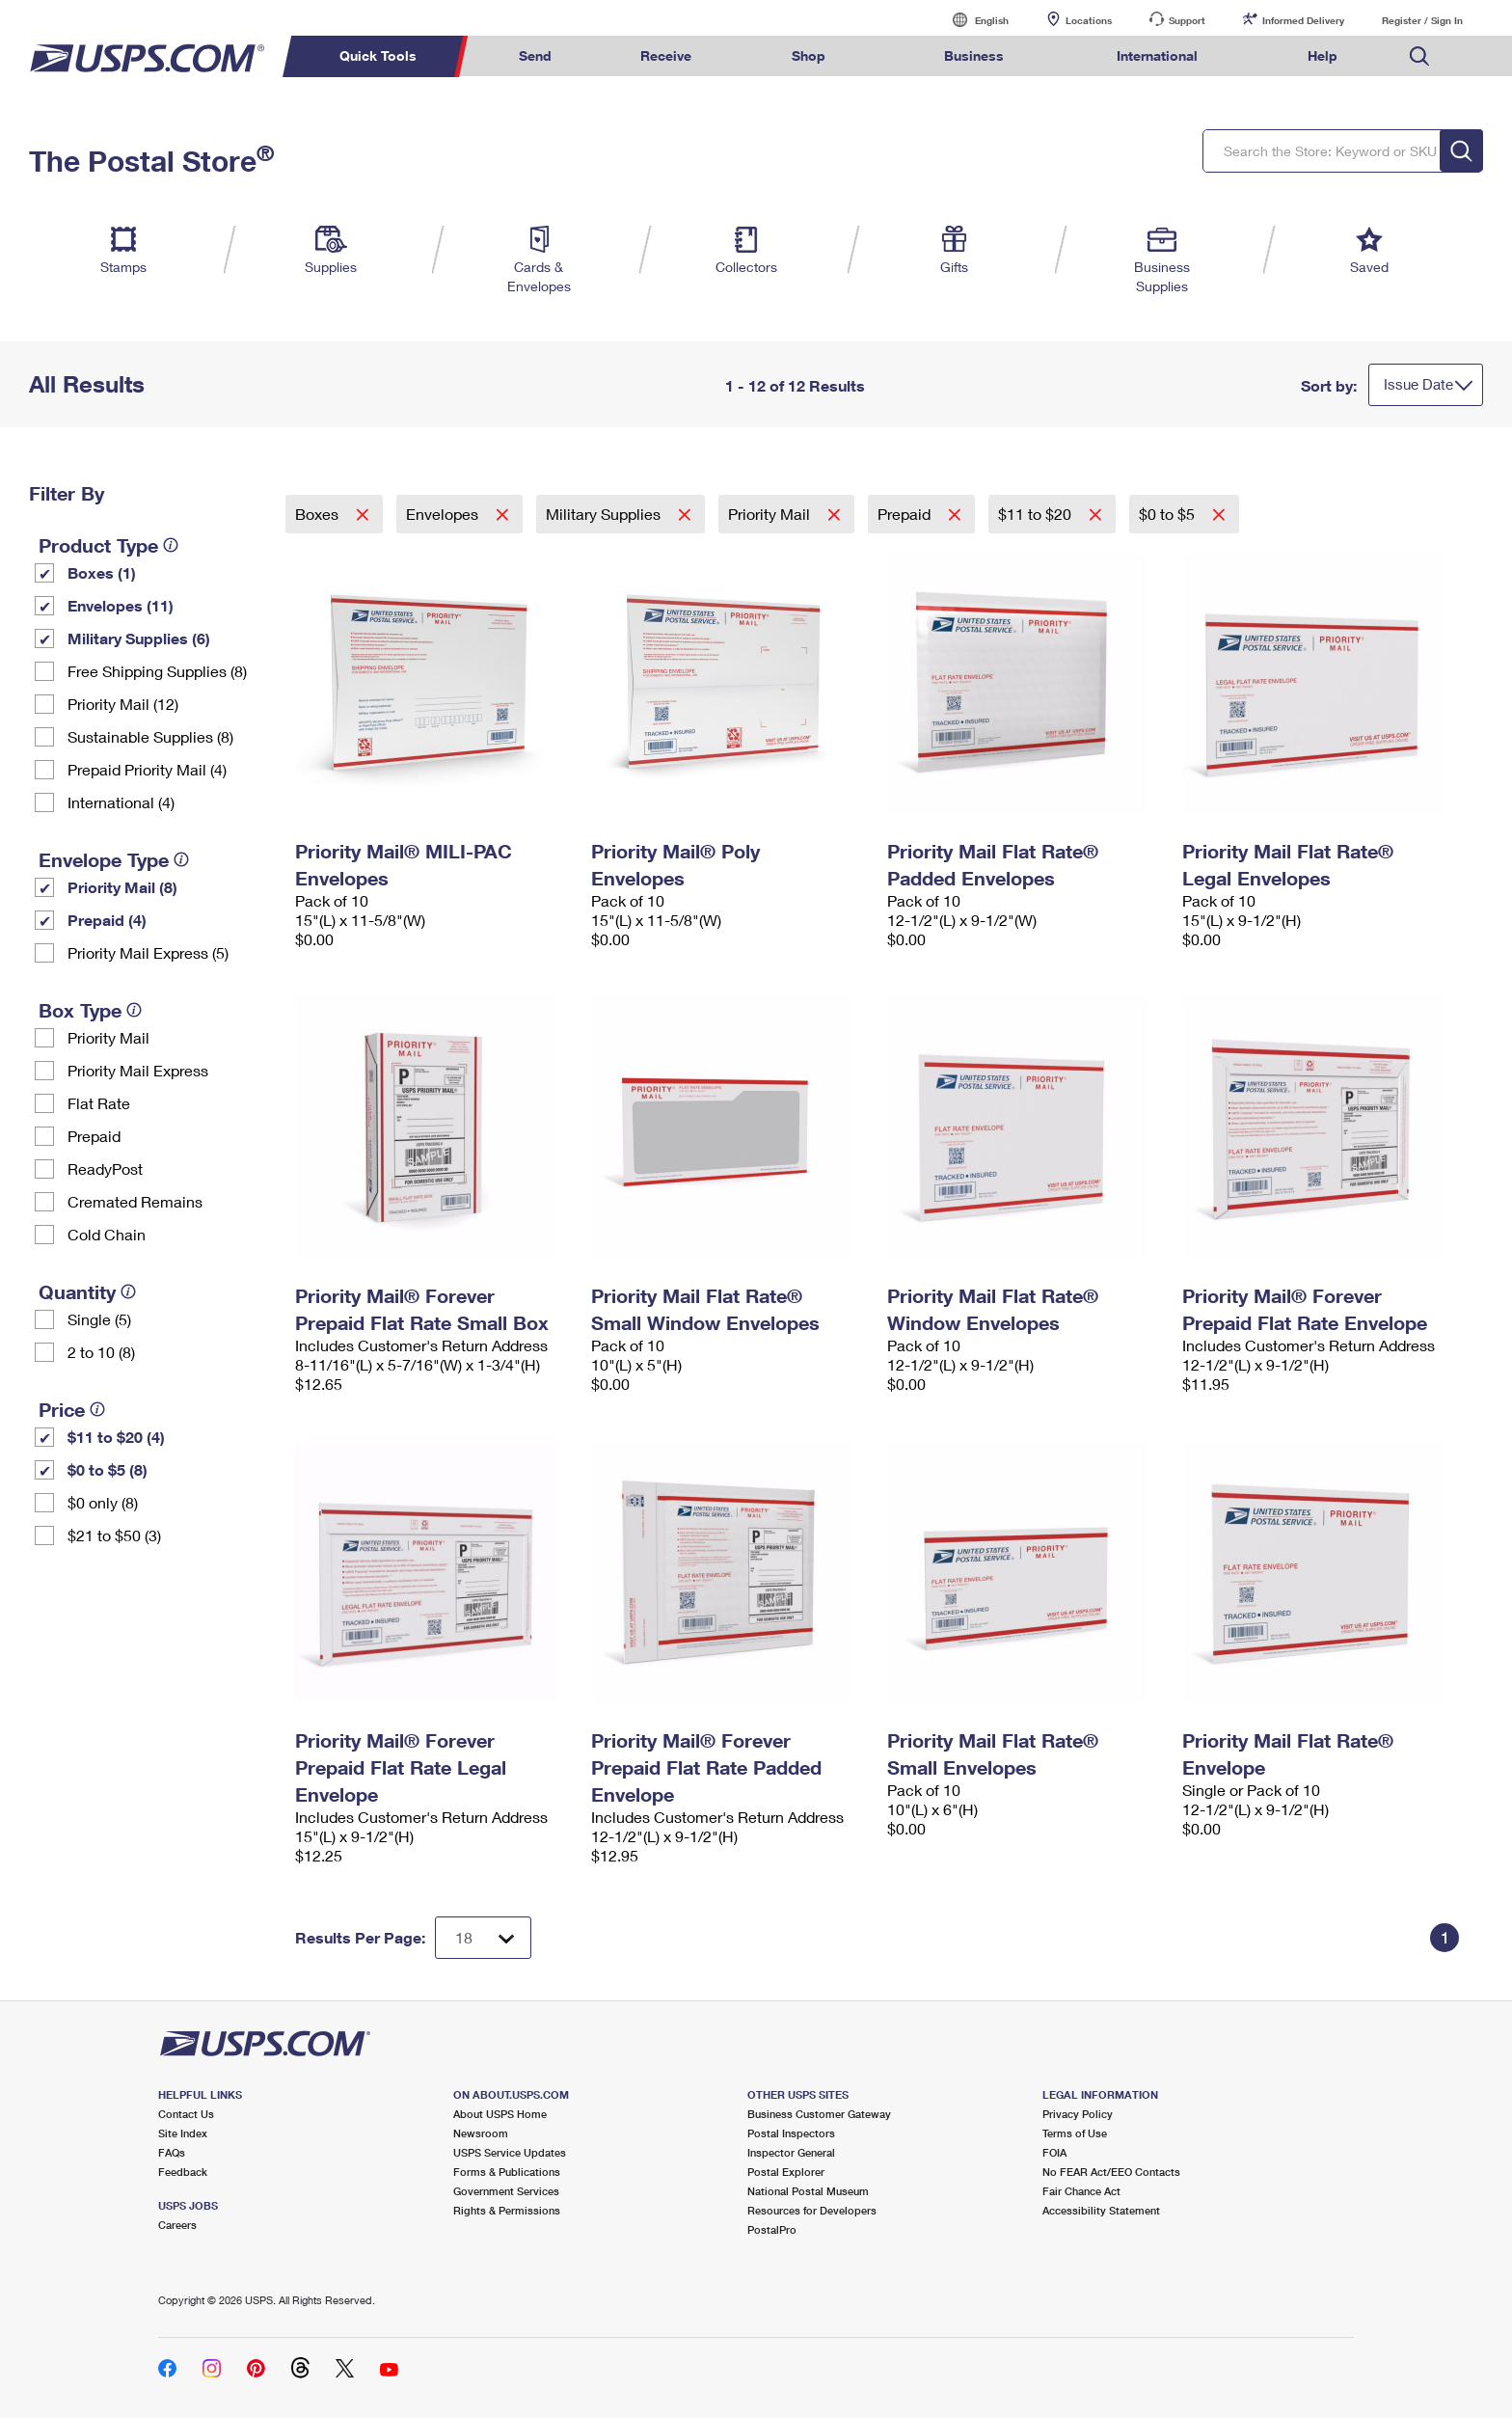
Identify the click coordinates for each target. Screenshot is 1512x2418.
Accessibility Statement (1101, 2210)
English (972, 20)
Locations (1089, 20)
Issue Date (1418, 384)
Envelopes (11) (121, 605)
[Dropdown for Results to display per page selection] (483, 1937)
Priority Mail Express (138, 1070)
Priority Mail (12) (123, 703)
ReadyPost (105, 1168)
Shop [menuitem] (808, 55)
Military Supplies (605, 513)
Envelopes (444, 513)
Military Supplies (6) (139, 638)
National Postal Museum (808, 2191)
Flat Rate (99, 1103)
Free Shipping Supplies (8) (157, 671)
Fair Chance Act (1081, 2191)
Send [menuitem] (535, 55)
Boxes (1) (102, 572)
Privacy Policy (1077, 2113)
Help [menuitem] (1322, 55)
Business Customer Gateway (819, 2113)
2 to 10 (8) (101, 1352)
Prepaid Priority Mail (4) (147, 769)
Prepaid (94, 1136)
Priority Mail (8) (122, 887)
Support (1187, 20)
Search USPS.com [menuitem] (1419, 56)
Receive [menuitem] (665, 55)
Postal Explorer (785, 2171)
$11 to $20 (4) (116, 1436)
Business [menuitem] (974, 55)
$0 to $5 (1169, 513)
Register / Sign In (1422, 20)
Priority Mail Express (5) (148, 952)
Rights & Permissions (506, 2210)
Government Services (506, 2191)
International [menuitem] (1157, 55)
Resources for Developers (812, 2210)
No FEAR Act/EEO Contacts (1111, 2171)
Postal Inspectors (791, 2133)
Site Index (182, 2133)
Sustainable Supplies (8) (150, 736)
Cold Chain (107, 1234)
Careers (177, 2224)
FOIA (1054, 2152)
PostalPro (771, 2229)
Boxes (318, 513)
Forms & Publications (506, 2171)
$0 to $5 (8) (108, 1469)
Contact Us (186, 2113)
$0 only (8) (103, 1502)
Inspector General (791, 2152)
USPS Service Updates (509, 2152)
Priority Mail (108, 1037)
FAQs (171, 2152)
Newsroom (480, 2133)
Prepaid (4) (107, 919)
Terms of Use (1074, 2133)
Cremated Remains (135, 1201)
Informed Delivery (1303, 20)
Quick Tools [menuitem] (378, 55)
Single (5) (99, 1319)
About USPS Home (500, 2113)
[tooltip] (170, 545)
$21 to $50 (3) (114, 1535)
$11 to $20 (1036, 513)
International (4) (121, 802)
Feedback (182, 2171)
